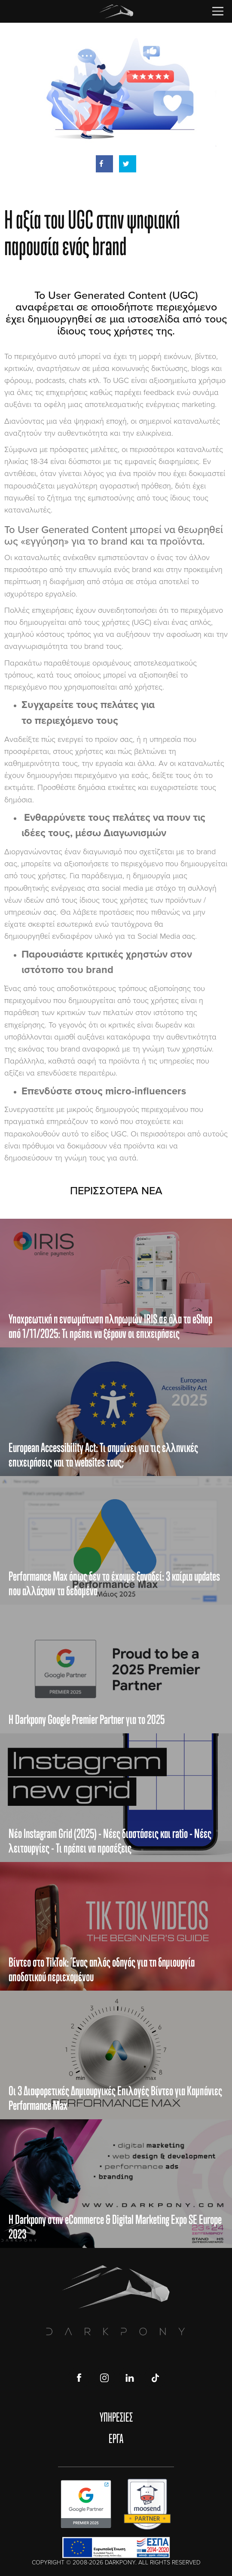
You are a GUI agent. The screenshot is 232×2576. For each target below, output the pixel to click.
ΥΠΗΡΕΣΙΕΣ (116, 2417)
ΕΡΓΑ (116, 2438)
